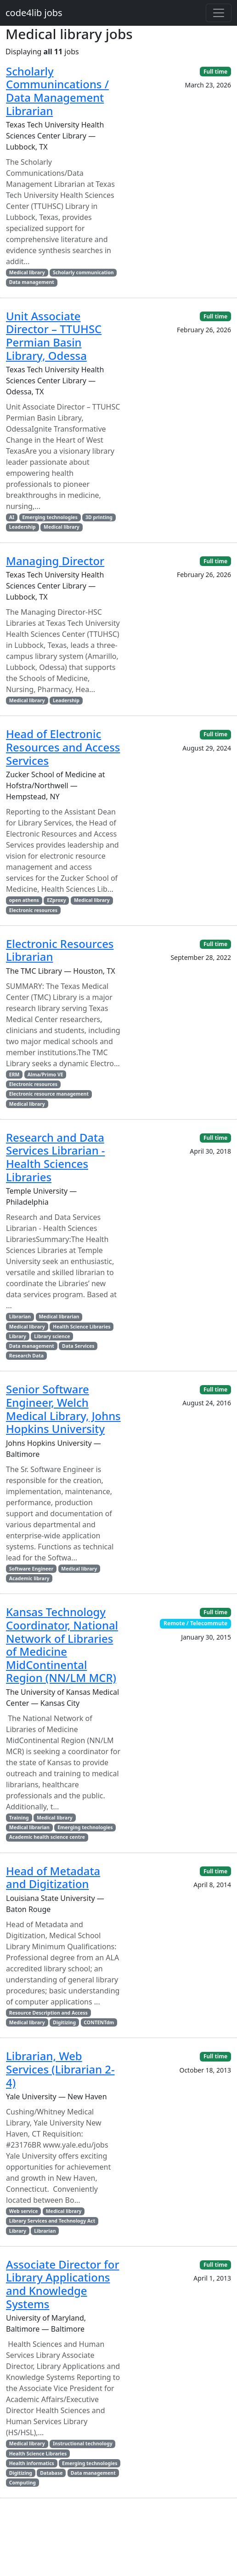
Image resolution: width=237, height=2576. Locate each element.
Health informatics (31, 2463)
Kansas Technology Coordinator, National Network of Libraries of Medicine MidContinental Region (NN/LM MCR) (62, 1644)
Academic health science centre (47, 1837)
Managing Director (55, 560)
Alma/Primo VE (45, 1074)
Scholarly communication (83, 272)
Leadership (22, 527)
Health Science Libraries (81, 1326)
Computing (22, 2482)
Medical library (27, 272)
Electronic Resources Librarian (59, 950)
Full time (215, 71)
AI (11, 517)
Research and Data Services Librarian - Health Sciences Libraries (55, 1157)
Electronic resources (33, 910)
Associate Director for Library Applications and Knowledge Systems (62, 2284)
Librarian (20, 1316)
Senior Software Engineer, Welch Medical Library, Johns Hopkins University (63, 1408)
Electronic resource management (49, 1094)
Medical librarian (59, 1316)
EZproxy (56, 900)
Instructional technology (83, 2443)
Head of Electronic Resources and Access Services (63, 747)
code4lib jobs (34, 12)
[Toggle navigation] (218, 13)
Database (51, 2473)
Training (19, 1817)
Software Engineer (31, 1568)
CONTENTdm (99, 2022)
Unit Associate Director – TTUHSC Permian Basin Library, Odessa (54, 335)
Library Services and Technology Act (52, 2221)
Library (17, 1336)
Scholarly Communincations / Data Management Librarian (57, 91)
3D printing (99, 517)
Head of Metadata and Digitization (53, 1877)
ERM (14, 1074)
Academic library (29, 1578)
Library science (52, 1336)
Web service (23, 2211)
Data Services (78, 1346)
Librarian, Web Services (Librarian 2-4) (60, 2069)
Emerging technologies (49, 517)
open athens (24, 900)
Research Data (26, 1355)
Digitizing (64, 2022)
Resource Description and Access (48, 2013)
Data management (31, 282)
